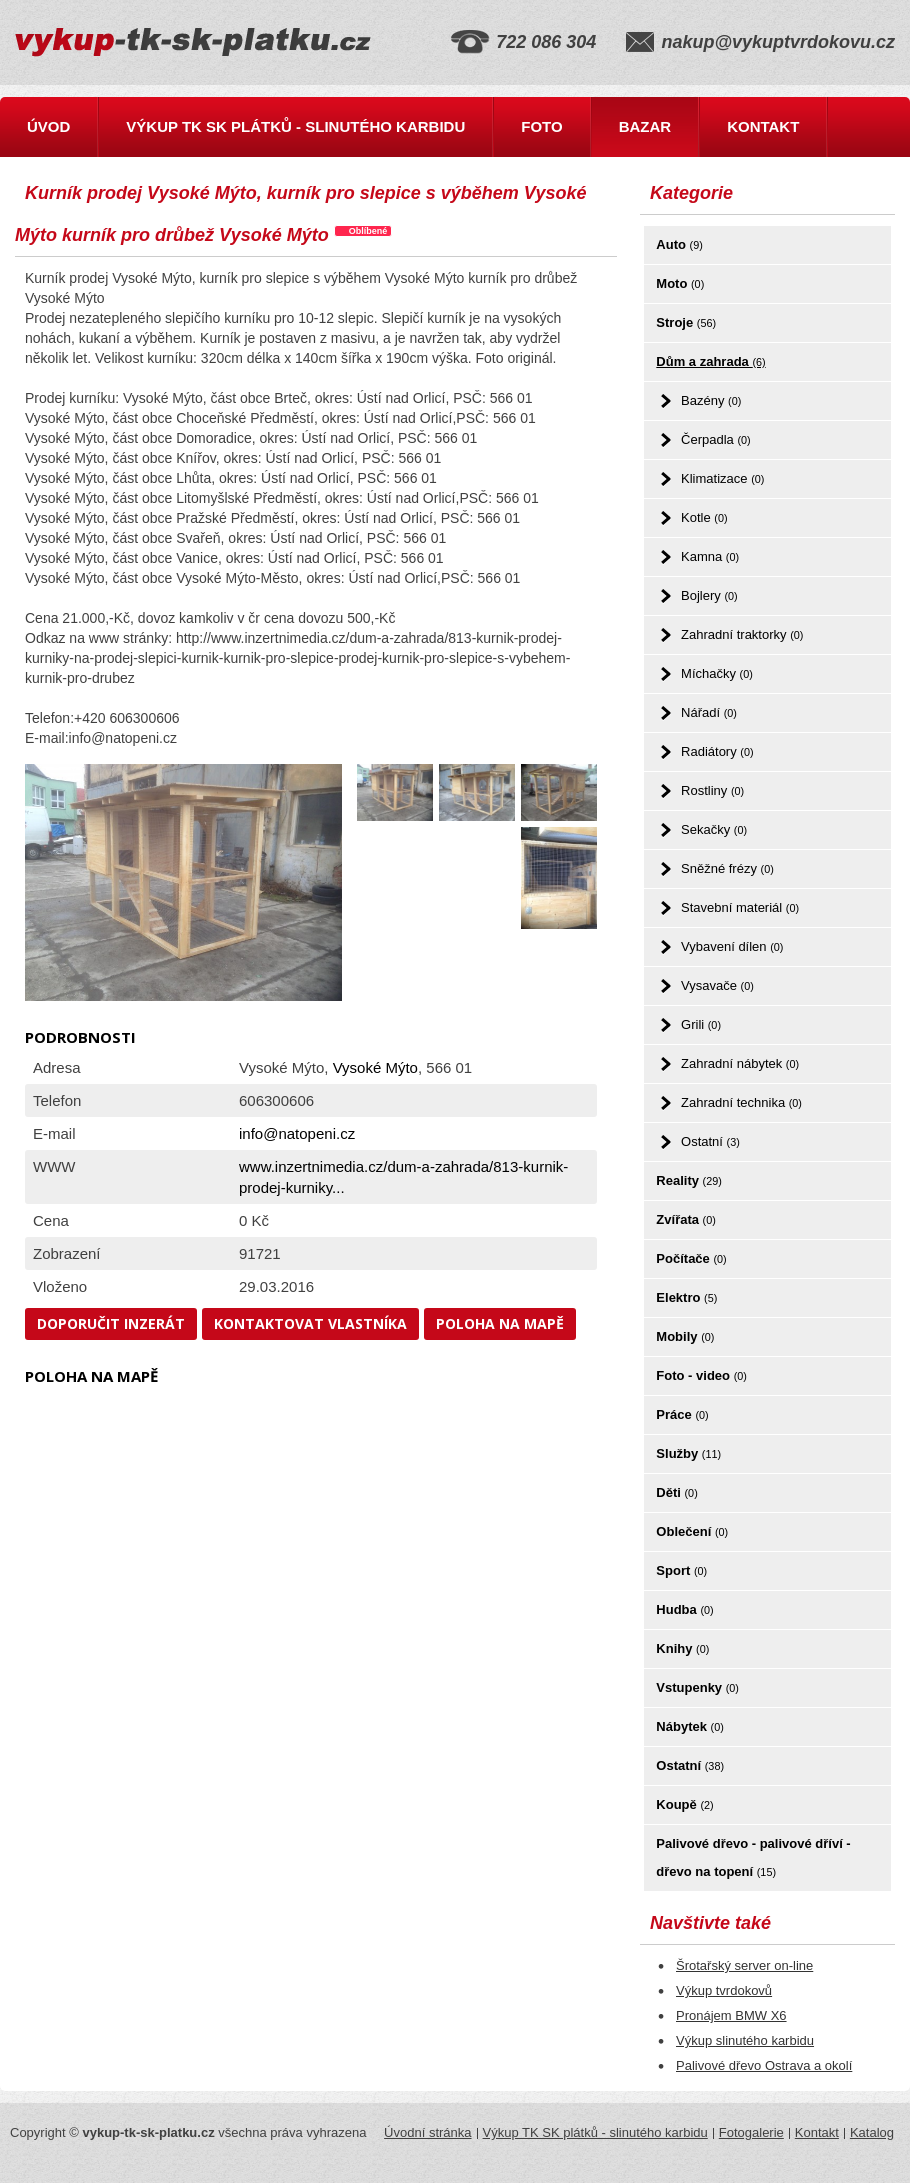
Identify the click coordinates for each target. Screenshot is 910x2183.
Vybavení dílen (732, 946)
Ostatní (710, 1141)
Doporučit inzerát (111, 1323)
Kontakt (763, 126)
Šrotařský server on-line (744, 1965)
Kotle (704, 517)
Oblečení (692, 1531)
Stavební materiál (740, 907)
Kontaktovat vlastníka (310, 1323)
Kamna (710, 556)
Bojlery (709, 595)
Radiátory (717, 751)
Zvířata (685, 1219)
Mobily (685, 1336)
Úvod (48, 126)
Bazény (711, 400)
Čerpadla (716, 439)
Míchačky (717, 673)
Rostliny (712, 790)
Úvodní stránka (427, 2132)
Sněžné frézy (727, 868)
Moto (680, 283)
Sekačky (714, 829)
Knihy (682, 1648)
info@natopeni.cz (297, 1133)
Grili (701, 1024)
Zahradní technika (741, 1102)
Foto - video (701, 1375)
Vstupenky (697, 1687)
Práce (682, 1414)
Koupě (684, 1804)
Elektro (686, 1297)
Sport (681, 1570)
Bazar (645, 126)
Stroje (686, 322)
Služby (688, 1453)
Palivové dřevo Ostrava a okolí (764, 2065)
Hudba (684, 1609)
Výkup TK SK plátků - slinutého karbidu (295, 126)
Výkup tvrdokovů (724, 1990)
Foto (541, 126)
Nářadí (709, 712)
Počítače (691, 1258)
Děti (676, 1492)
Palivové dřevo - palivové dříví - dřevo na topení (753, 1857)
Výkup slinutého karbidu (745, 2040)
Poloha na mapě (500, 1323)
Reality (689, 1180)
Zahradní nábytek (740, 1063)
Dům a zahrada (710, 361)
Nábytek (689, 1726)
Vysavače (717, 985)
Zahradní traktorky (742, 634)
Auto (679, 244)
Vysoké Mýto (375, 1067)
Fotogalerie (751, 2132)
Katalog (872, 2132)
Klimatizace (722, 478)
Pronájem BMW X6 (731, 2015)
